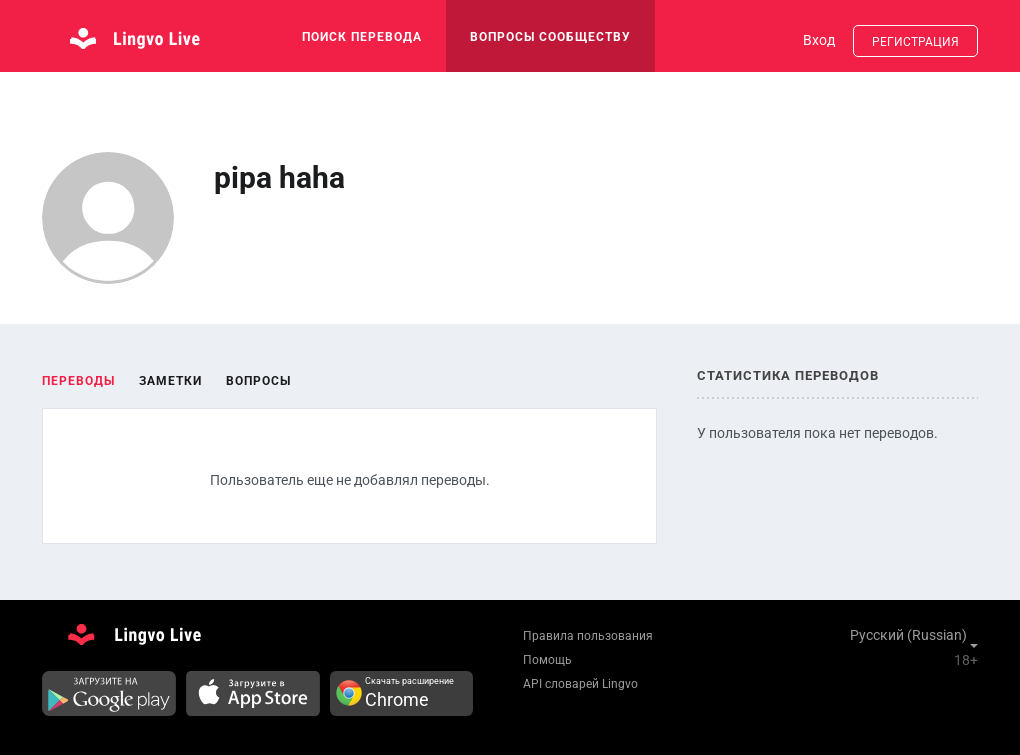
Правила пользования (588, 636)
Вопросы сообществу (550, 37)
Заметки (170, 381)
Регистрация (915, 42)
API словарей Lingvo (580, 684)
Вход (819, 40)
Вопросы (258, 381)
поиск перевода (362, 37)
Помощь (547, 660)
